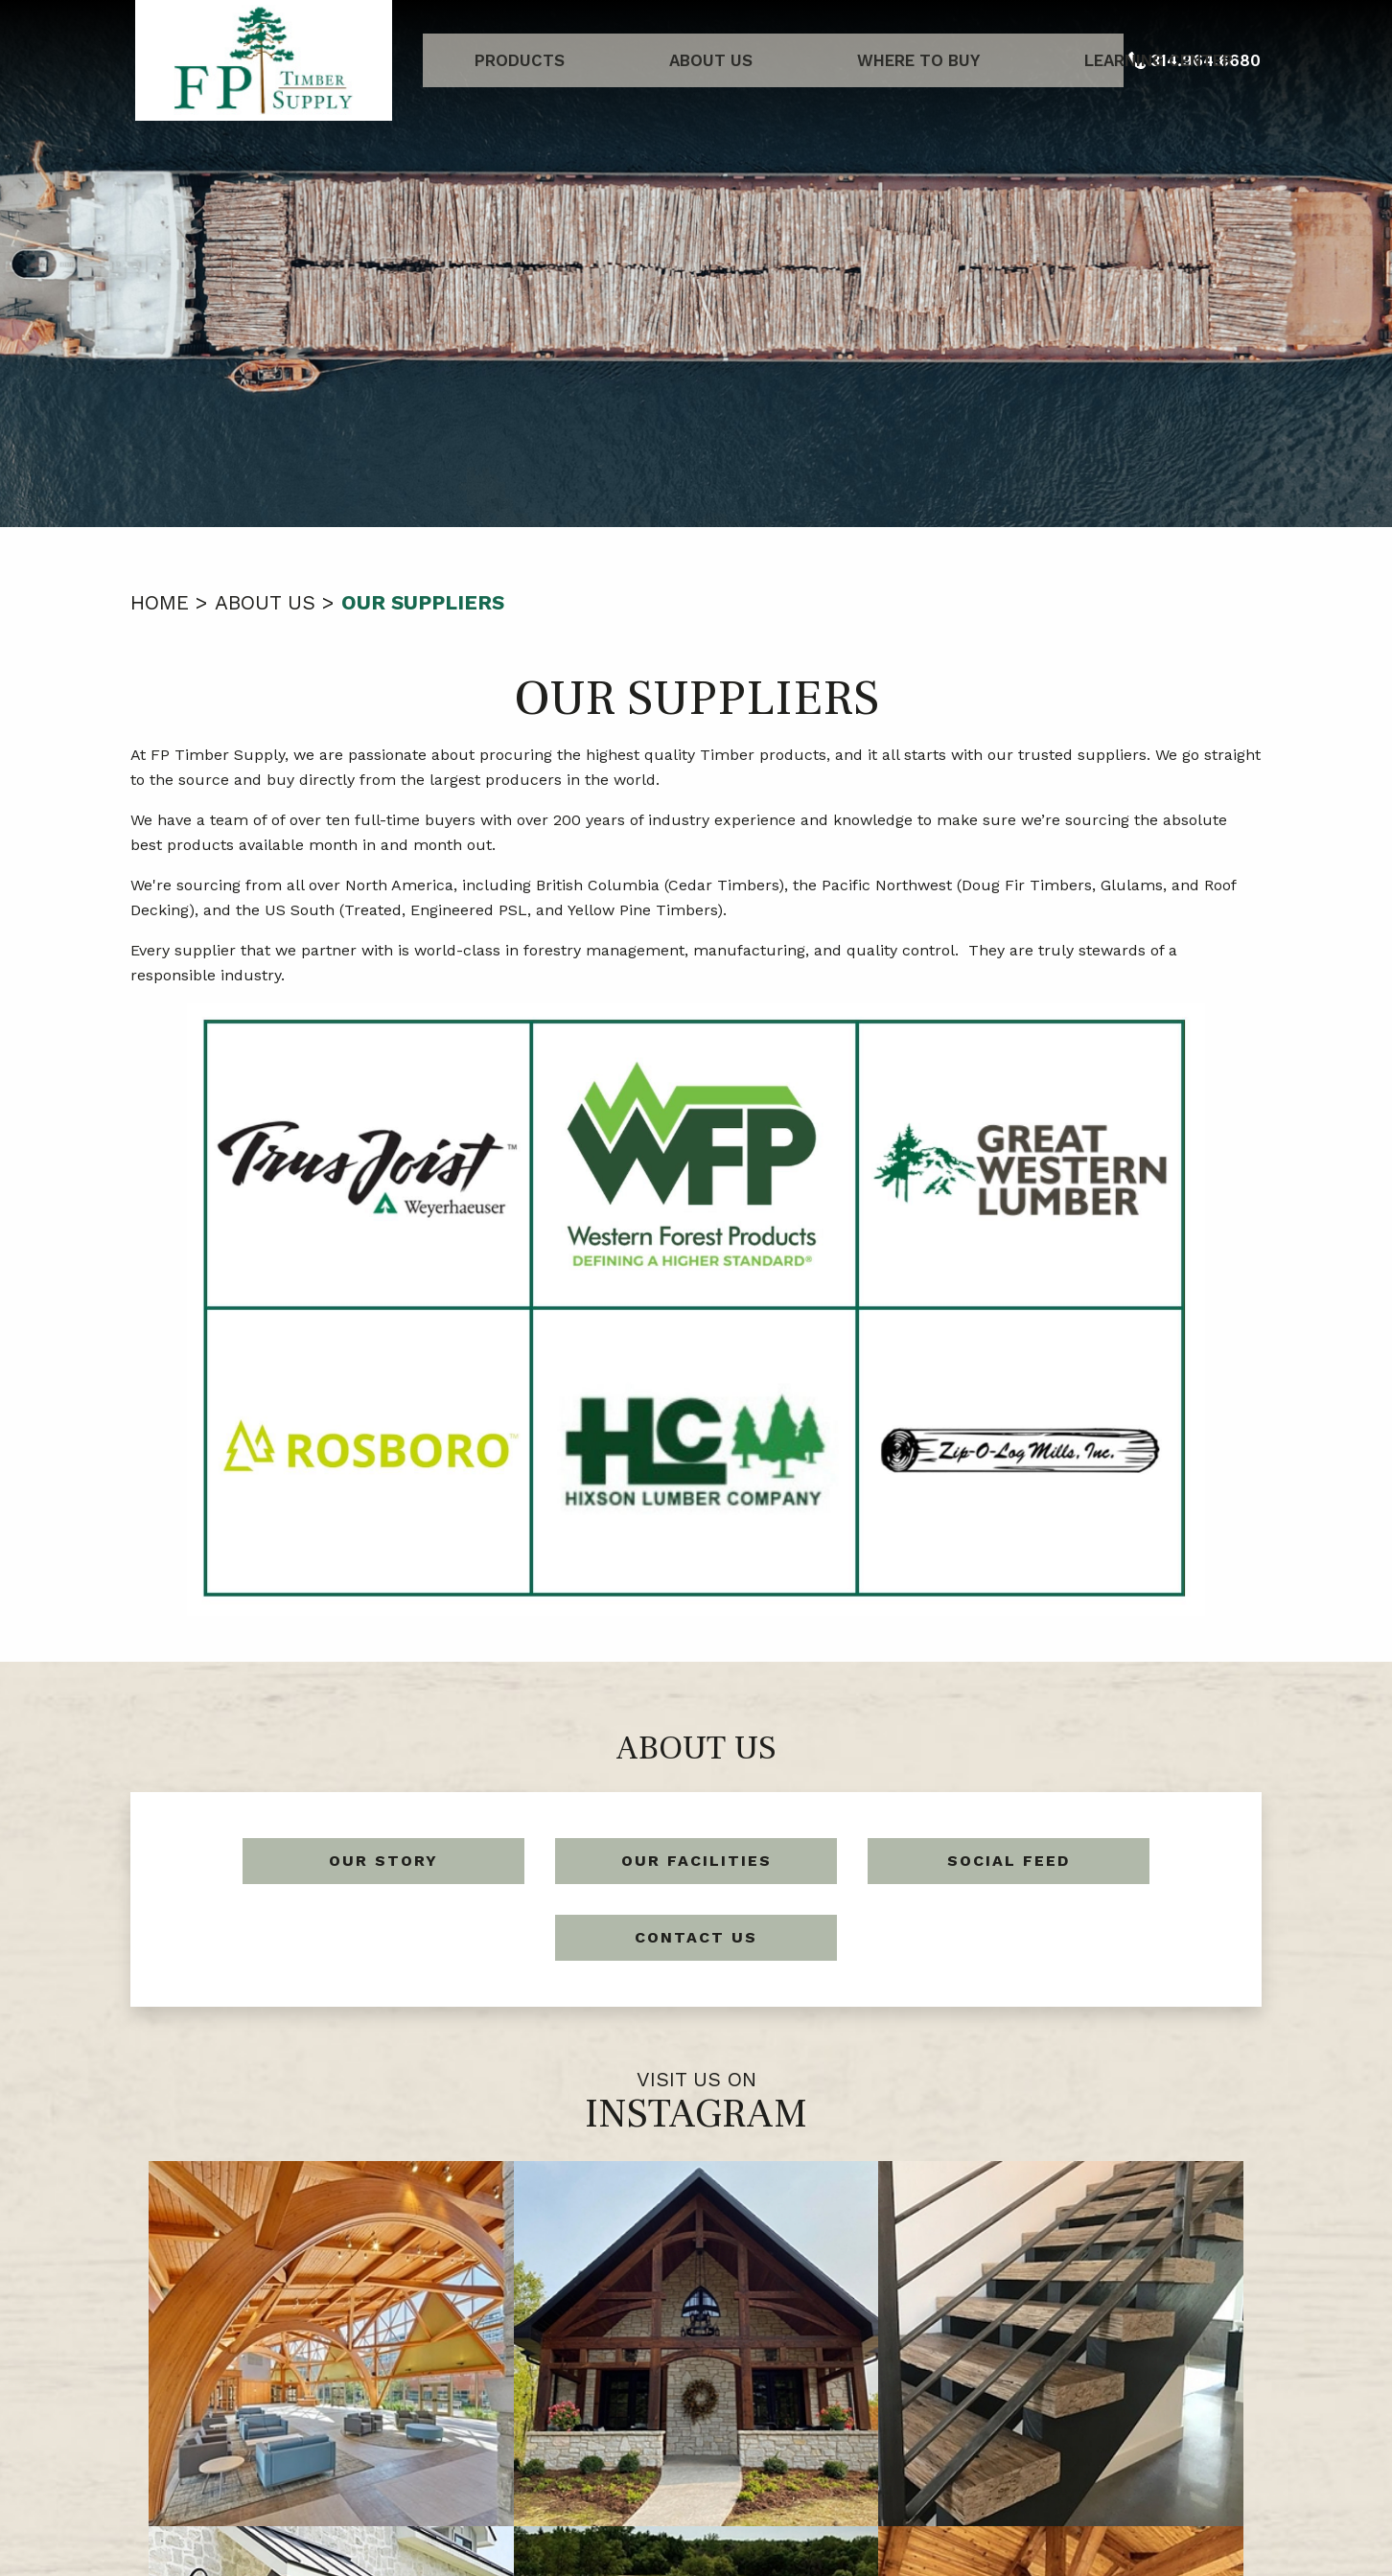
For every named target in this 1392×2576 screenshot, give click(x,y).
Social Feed (1008, 1861)
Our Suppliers (422, 602)
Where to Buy (829, 60)
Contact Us (696, 1937)
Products (532, 60)
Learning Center (1018, 60)
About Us (672, 60)
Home (159, 602)
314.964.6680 (723, 2480)
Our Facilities (696, 1861)
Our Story (383, 1861)
